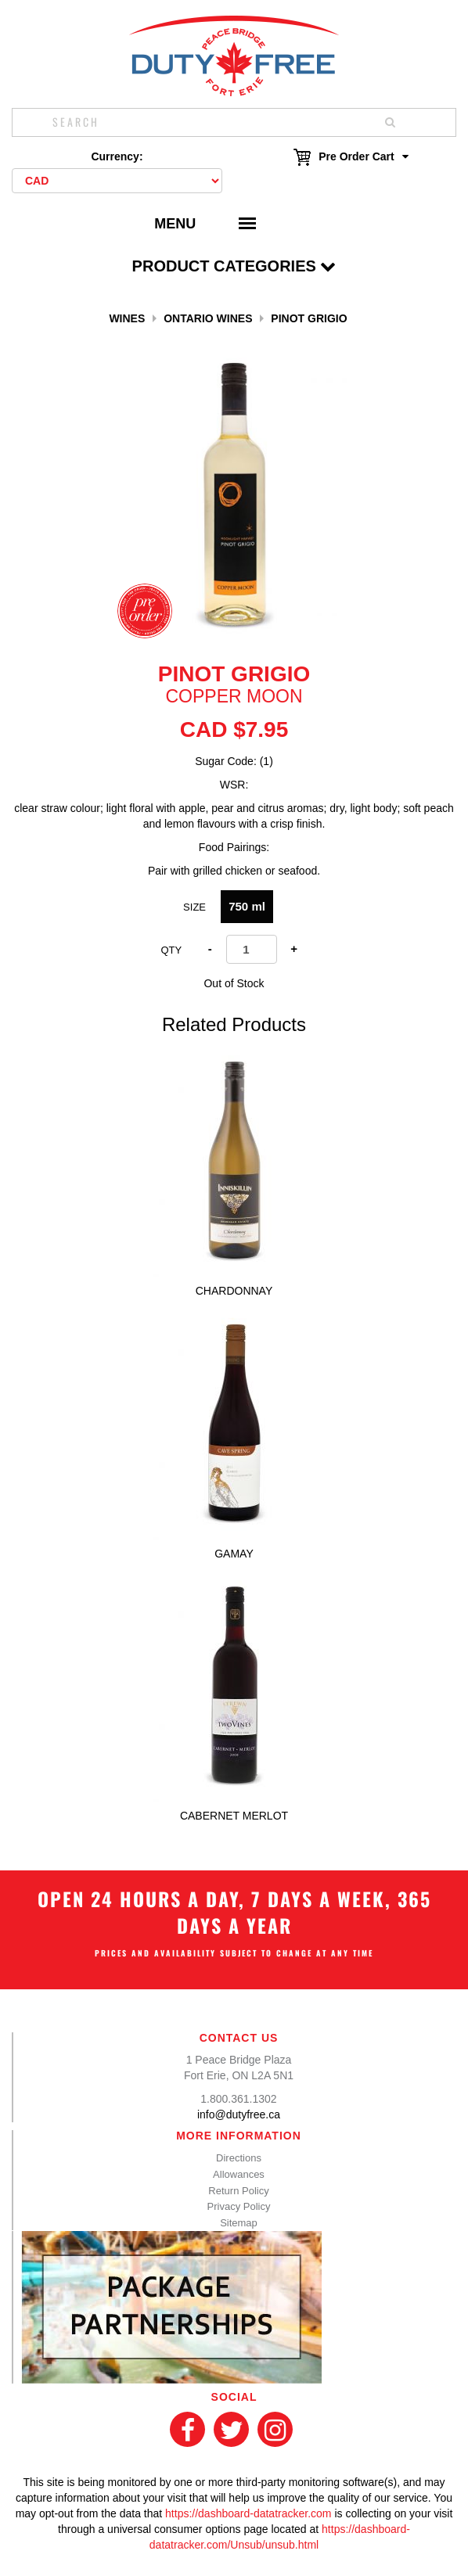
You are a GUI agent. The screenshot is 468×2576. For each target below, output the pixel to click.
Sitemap (238, 2223)
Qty (171, 950)
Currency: (116, 156)
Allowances (239, 2174)
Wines (127, 318)
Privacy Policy (239, 2206)
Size (194, 907)
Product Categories (234, 266)
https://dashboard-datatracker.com (248, 2513)
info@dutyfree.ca (238, 2114)
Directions (238, 2158)
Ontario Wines (208, 318)
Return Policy (238, 2191)
